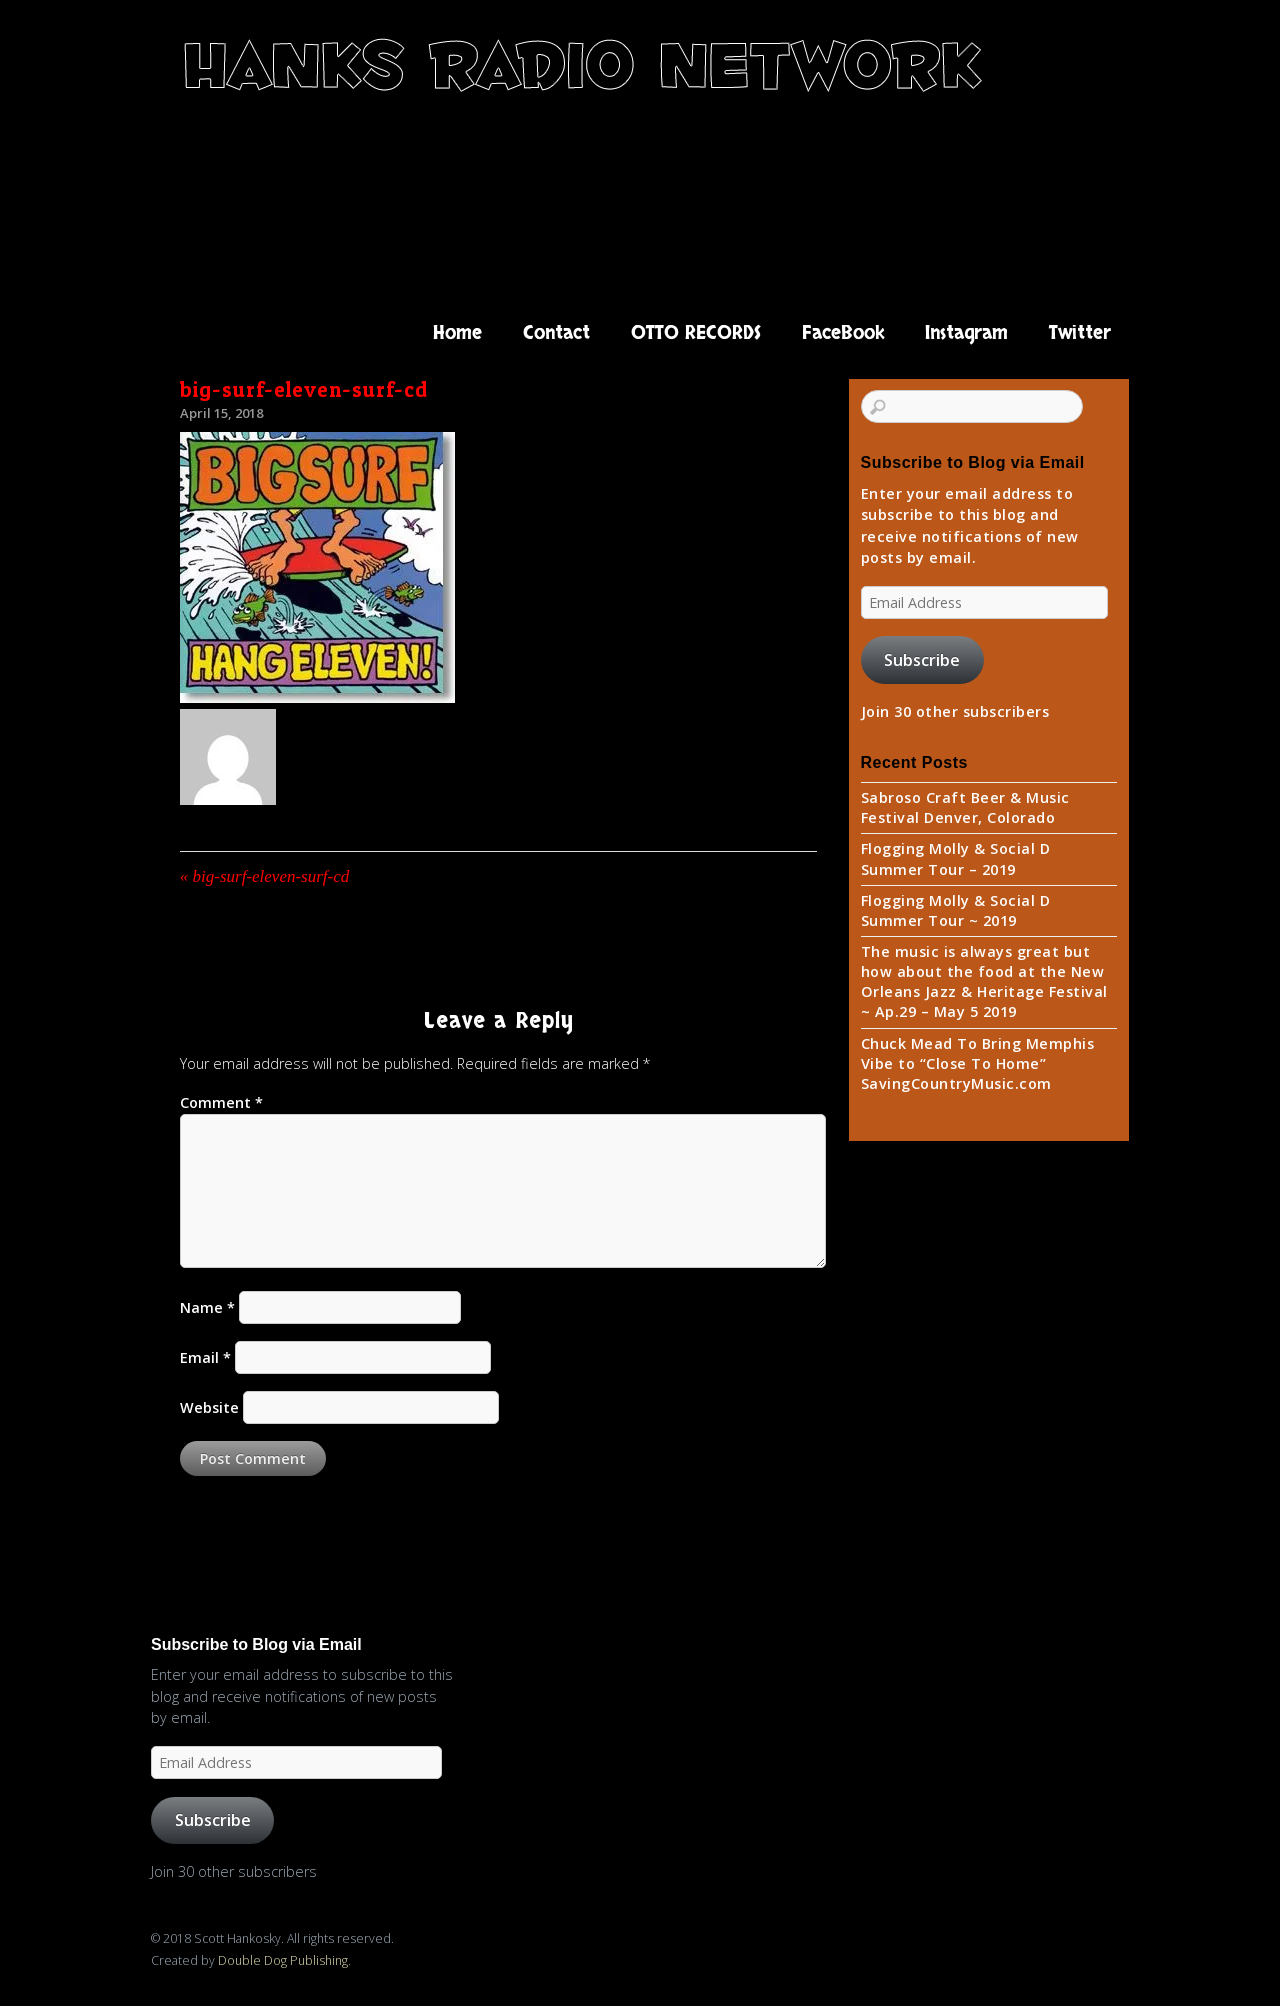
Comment (221, 1102)
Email (205, 1357)
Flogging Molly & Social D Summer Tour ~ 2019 (956, 910)
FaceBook (843, 333)
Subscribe (922, 660)
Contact (556, 333)
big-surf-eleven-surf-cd (304, 389)
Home (457, 333)
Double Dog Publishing (283, 1960)
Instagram (966, 333)
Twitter (1080, 333)
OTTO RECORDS (696, 333)
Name (207, 1307)
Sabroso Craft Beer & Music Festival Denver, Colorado (965, 807)
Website (209, 1407)
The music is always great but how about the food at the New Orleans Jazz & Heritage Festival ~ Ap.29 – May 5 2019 (984, 981)
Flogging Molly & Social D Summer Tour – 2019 (956, 858)
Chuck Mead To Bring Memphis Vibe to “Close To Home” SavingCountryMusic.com (978, 1063)
